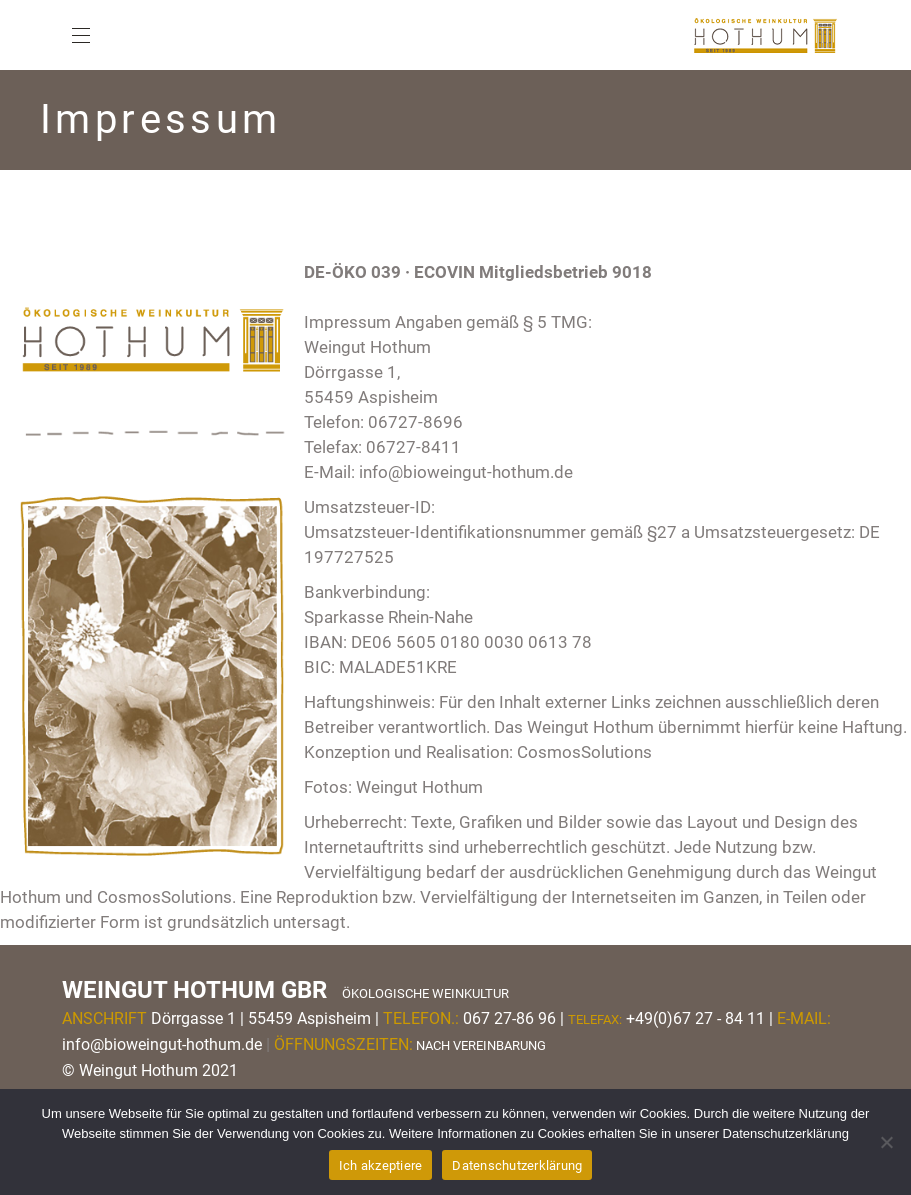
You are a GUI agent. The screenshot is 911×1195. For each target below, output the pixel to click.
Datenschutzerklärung (517, 1165)
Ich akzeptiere (381, 1165)
